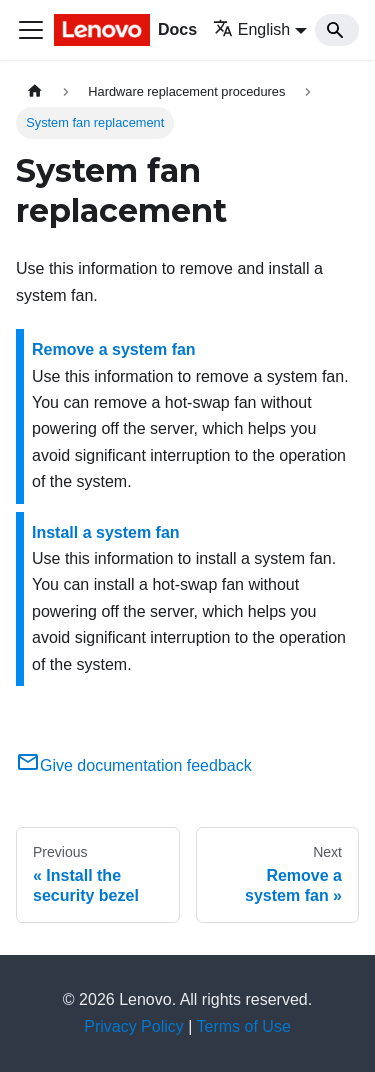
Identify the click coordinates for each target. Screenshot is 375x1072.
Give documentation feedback (134, 765)
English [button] (251, 29)
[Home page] (35, 91)
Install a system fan (106, 532)
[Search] (337, 30)
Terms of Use (244, 1026)
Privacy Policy (134, 1026)
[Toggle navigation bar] (31, 30)
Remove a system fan (114, 349)
